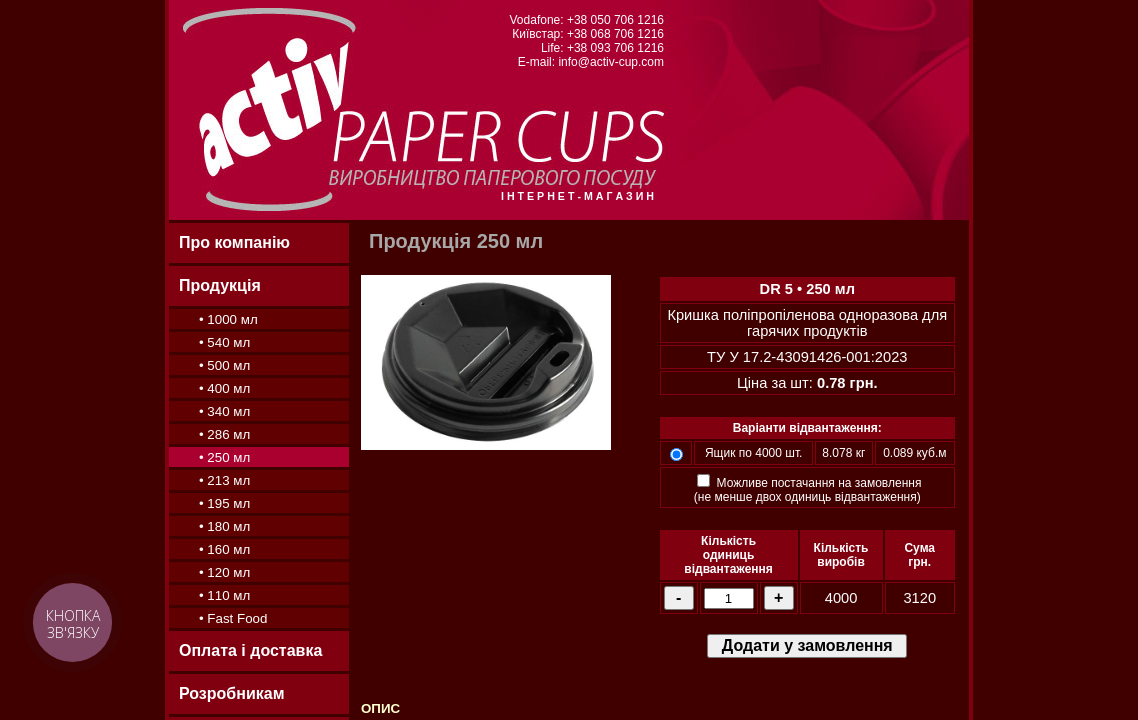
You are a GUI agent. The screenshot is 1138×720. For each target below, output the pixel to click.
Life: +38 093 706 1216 (602, 48)
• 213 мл (224, 480)
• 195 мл (224, 503)
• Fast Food (233, 618)
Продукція (220, 285)
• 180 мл (224, 526)
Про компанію (234, 242)
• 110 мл (224, 595)
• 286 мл (224, 434)
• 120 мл (224, 572)
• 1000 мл (228, 319)
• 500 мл (224, 365)
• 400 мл (224, 388)
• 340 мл (224, 411)
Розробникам (231, 693)
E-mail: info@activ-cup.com (591, 62)
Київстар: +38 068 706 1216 (588, 34)
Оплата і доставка (250, 650)
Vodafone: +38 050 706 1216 (587, 20)
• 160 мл (224, 549)
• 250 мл (224, 457)
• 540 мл (224, 342)
